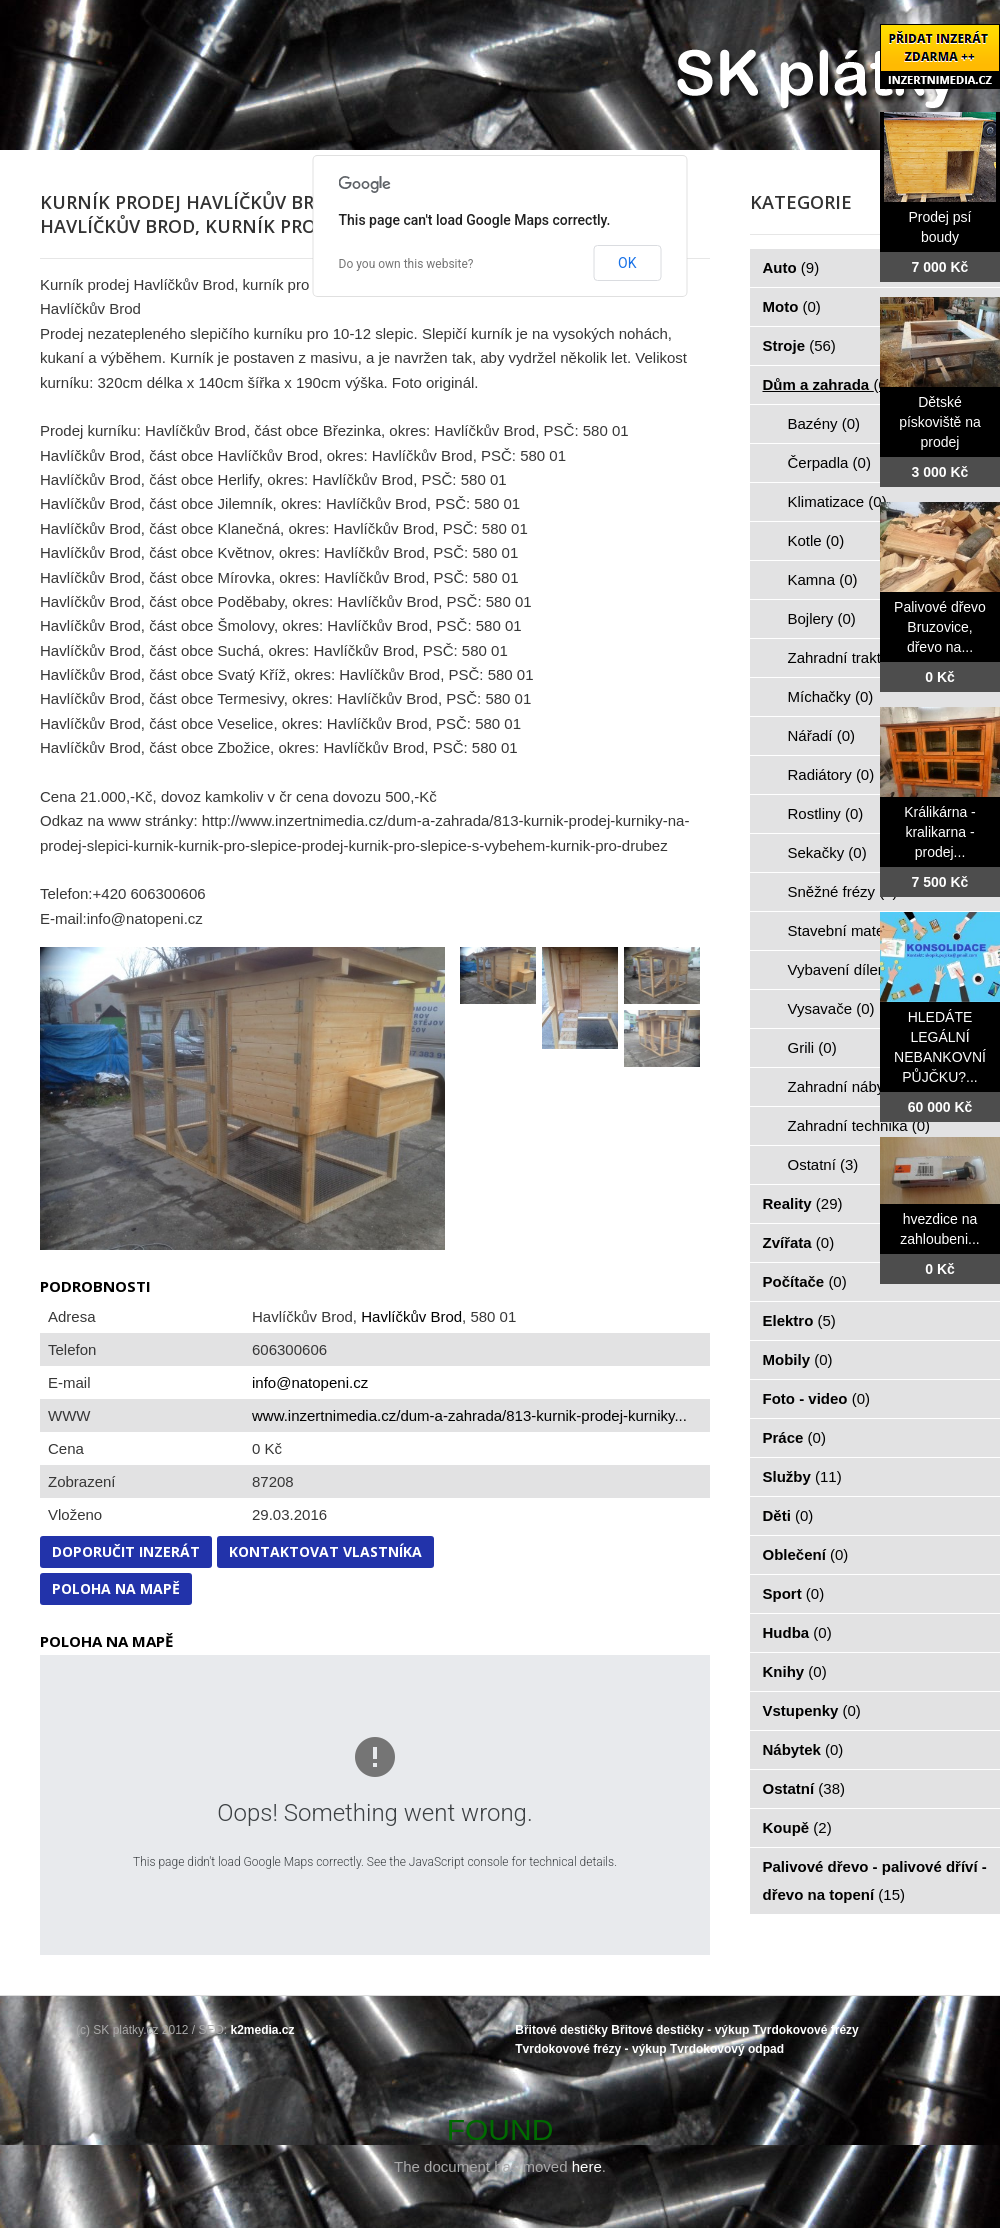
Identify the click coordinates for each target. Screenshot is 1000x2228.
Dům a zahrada (827, 384)
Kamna (823, 579)
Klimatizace (837, 501)
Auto (791, 267)
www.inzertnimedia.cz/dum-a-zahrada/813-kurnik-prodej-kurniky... (469, 1415)
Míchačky (831, 696)
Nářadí (822, 735)
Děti (788, 1515)
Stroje (799, 345)
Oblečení (806, 1554)
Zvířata (799, 1242)
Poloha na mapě (116, 1588)
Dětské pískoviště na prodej (940, 422)
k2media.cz (263, 2030)
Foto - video (817, 1398)
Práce (794, 1437)
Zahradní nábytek (857, 1086)
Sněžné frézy (843, 891)
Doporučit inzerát (126, 1551)
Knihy (795, 1671)
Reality (803, 1203)
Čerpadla (829, 462)
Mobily (798, 1359)
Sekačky (827, 852)
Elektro (799, 1320)
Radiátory (831, 774)
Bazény (824, 423)
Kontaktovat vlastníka (325, 1551)
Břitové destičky (561, 2030)
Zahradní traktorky (860, 657)
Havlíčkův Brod (411, 1316)
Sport (794, 1593)
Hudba (797, 1632)
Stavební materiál (857, 930)
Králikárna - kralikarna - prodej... (940, 832)
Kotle (816, 540)
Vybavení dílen (848, 969)
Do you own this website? (406, 264)
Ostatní (823, 1164)
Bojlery (822, 618)
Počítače (805, 1281)
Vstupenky (812, 1710)
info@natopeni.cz (310, 1382)
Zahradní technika (859, 1125)
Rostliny (826, 813)
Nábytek (803, 1749)
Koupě (797, 1827)
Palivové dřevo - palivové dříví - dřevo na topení (875, 1880)
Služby (802, 1476)
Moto (792, 306)
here (587, 2166)
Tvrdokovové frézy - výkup (590, 2049)
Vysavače (831, 1008)
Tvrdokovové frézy (806, 2030)
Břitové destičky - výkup (680, 2030)
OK (627, 263)
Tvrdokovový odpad (727, 2049)
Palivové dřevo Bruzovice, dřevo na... (940, 627)
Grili (812, 1047)
